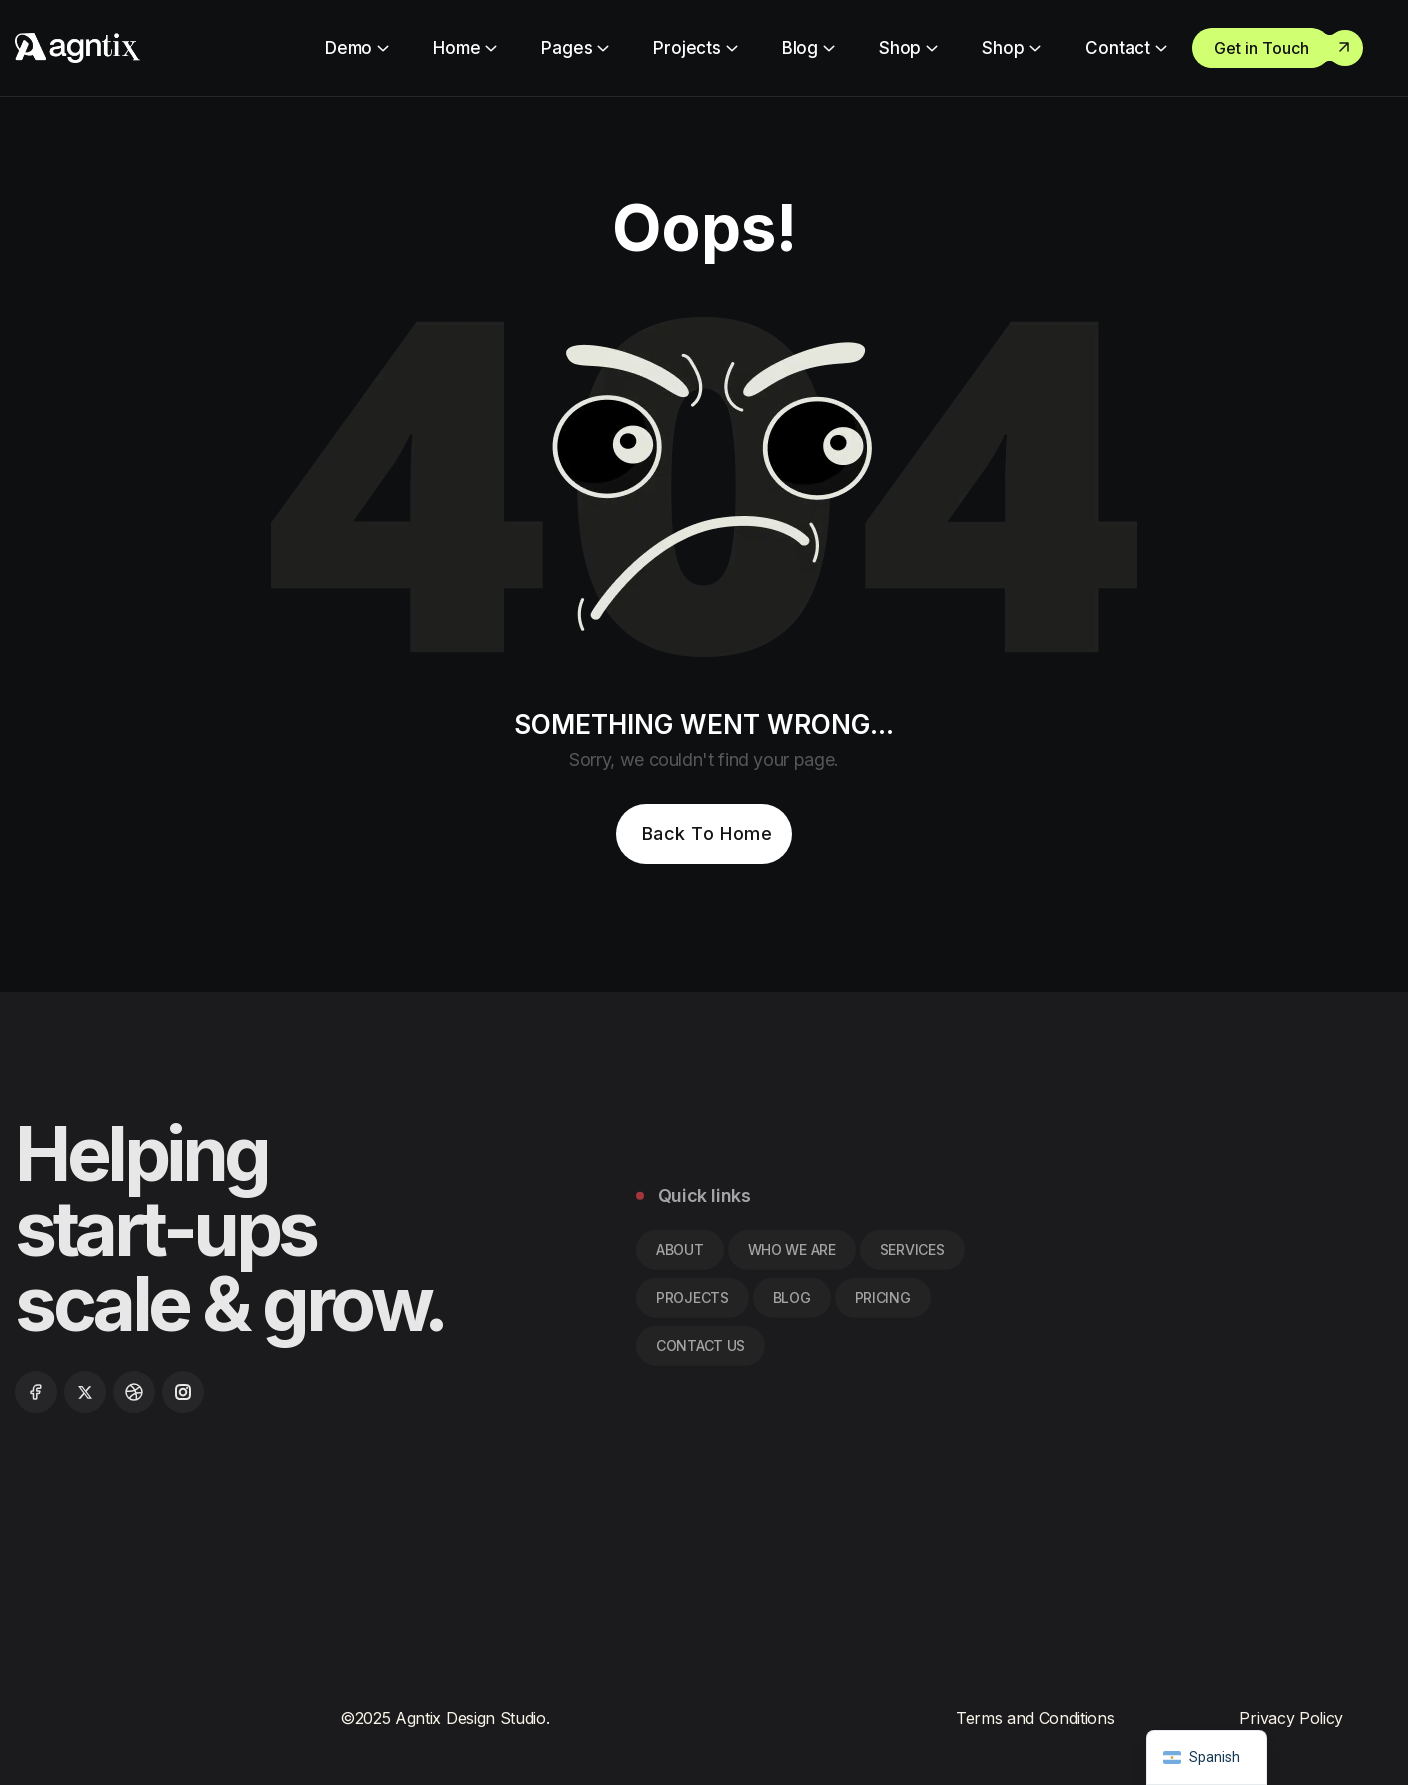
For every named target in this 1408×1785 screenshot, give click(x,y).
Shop (900, 48)
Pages (566, 48)
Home (456, 48)
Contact (1117, 48)
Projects (687, 48)
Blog (800, 48)
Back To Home (707, 833)
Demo (348, 48)
